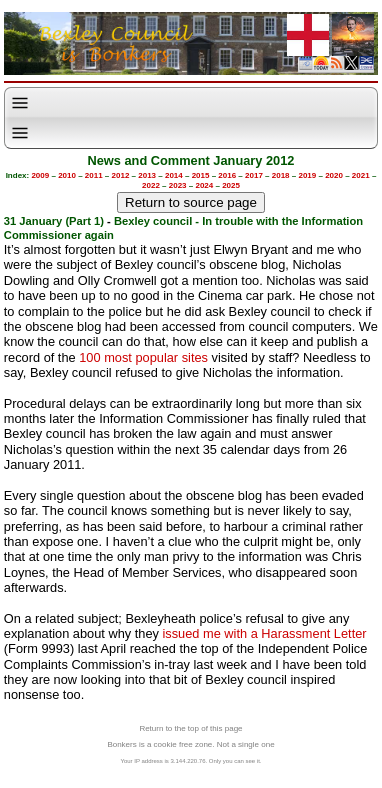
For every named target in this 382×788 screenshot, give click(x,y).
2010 (67, 175)
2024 (204, 185)
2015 (201, 175)
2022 (151, 185)
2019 (307, 175)
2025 (231, 185)
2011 (94, 175)
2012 (121, 175)
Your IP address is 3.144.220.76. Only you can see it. (190, 761)
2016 (227, 175)
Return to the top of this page (190, 728)
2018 (281, 175)
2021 (361, 175)
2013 (147, 175)
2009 (40, 175)
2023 (178, 185)
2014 (174, 175)
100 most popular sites (143, 357)
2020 (334, 175)
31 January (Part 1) (54, 221)
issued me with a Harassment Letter (264, 633)
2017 (254, 175)
